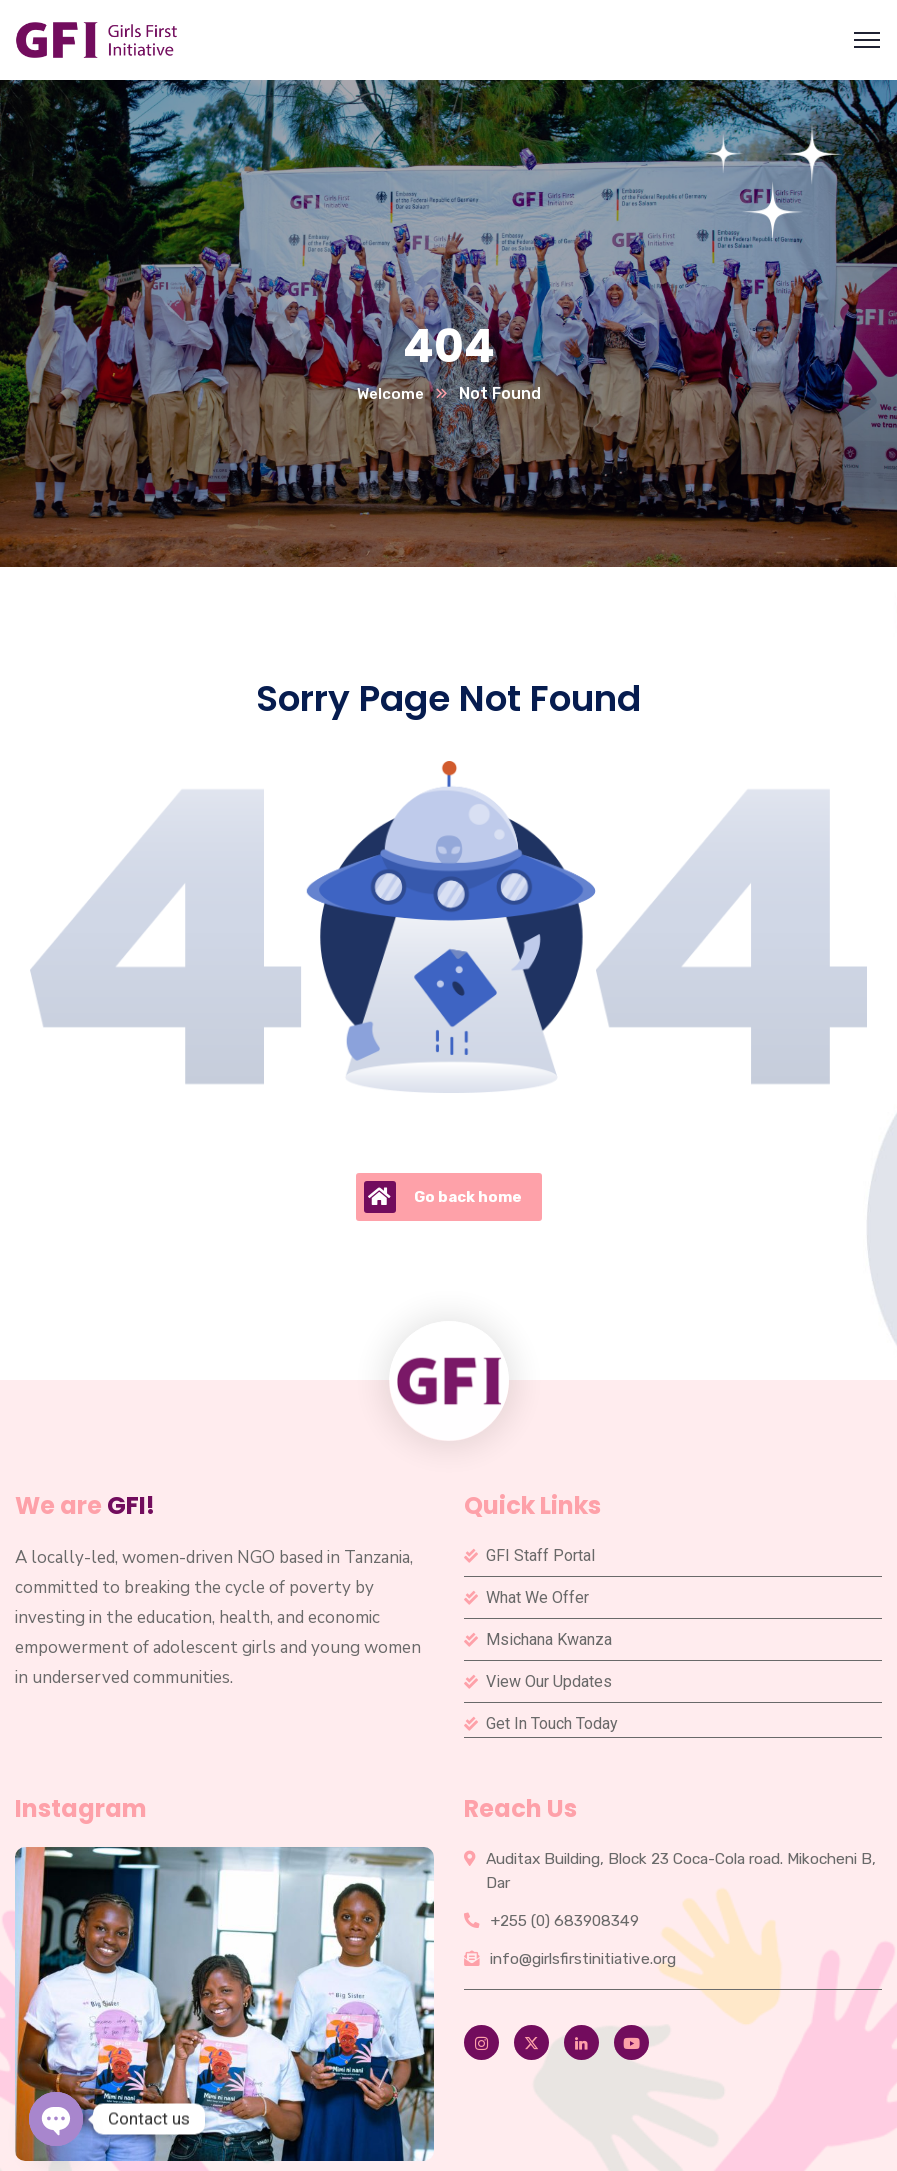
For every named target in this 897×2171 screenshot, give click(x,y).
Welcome (390, 394)
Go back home (443, 1198)
